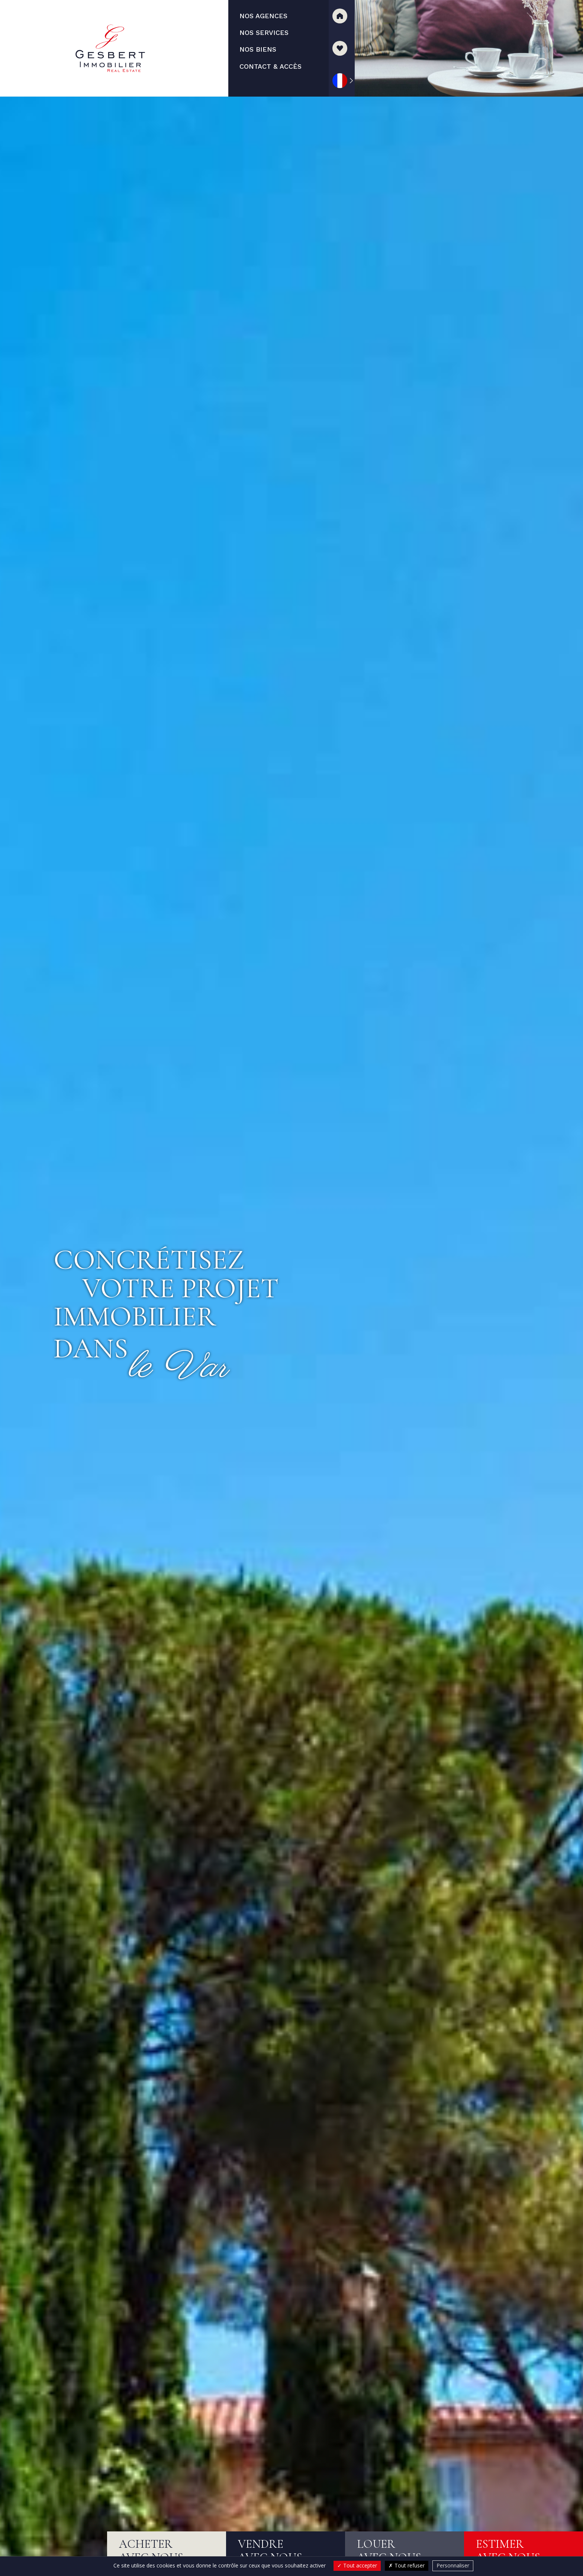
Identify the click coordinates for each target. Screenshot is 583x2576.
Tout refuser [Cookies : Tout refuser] (407, 2565)
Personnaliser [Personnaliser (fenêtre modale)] (453, 2565)
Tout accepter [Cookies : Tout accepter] (357, 2565)
